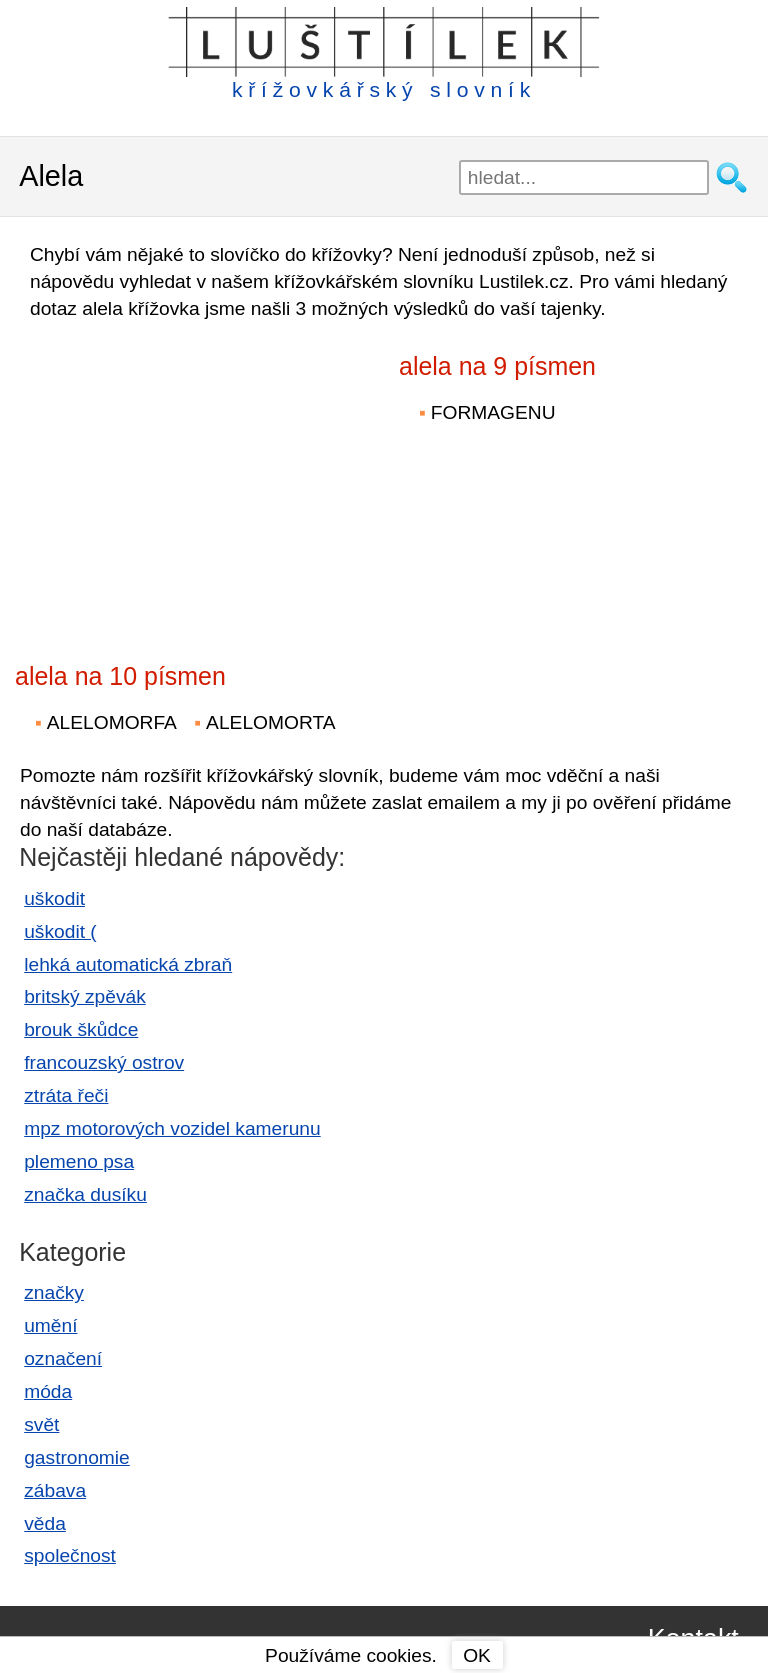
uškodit (54, 898)
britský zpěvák (85, 996)
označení (63, 1358)
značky (54, 1292)
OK (477, 1655)
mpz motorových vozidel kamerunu (172, 1128)
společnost (70, 1555)
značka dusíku (85, 1194)
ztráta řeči (66, 1095)
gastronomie (77, 1457)
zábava (55, 1490)
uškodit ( (60, 931)
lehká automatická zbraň (128, 964)
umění (50, 1325)
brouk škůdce (81, 1029)
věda (45, 1523)
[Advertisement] (190, 478)
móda (48, 1391)
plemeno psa (79, 1161)
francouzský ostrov (104, 1062)
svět (41, 1424)
